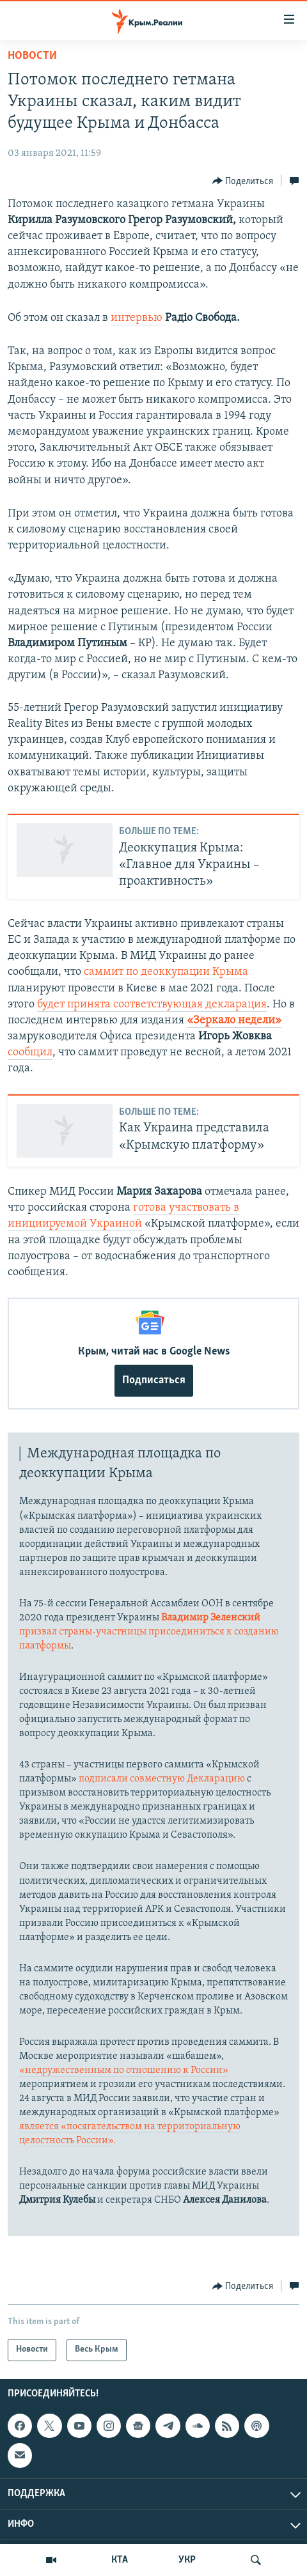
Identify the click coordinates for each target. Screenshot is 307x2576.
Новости (32, 56)
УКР (187, 2560)
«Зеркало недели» (234, 1020)
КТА (119, 2560)
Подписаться (153, 1380)
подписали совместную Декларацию (162, 1779)
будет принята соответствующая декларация (152, 1004)
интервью (138, 318)
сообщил (30, 1052)
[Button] (243, 181)
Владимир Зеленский (210, 1618)
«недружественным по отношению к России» (123, 2070)
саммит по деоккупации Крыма (166, 972)
